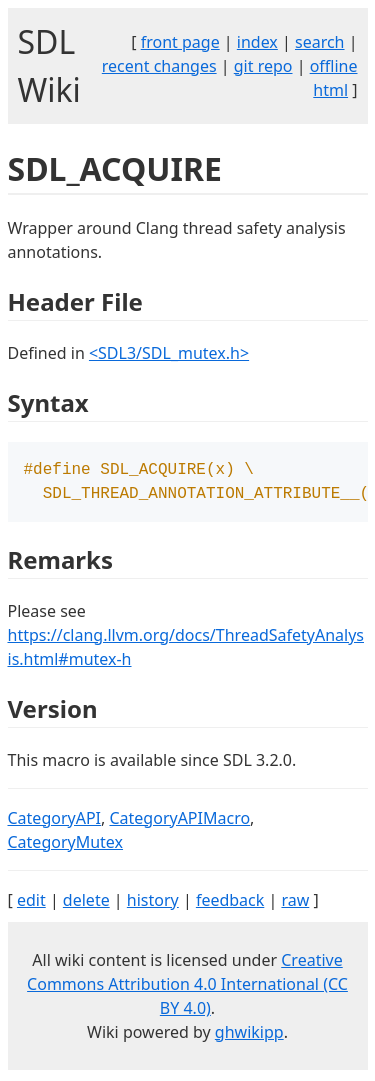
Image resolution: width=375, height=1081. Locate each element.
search (320, 42)
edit (31, 904)
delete (86, 904)
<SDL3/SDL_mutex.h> (169, 353)
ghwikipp (249, 1036)
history (153, 904)
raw (295, 904)
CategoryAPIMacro (179, 822)
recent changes (159, 66)
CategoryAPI (55, 822)
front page (180, 42)
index (257, 42)
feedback (230, 904)
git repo (263, 66)
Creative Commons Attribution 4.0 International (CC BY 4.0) (187, 988)
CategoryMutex (66, 846)
